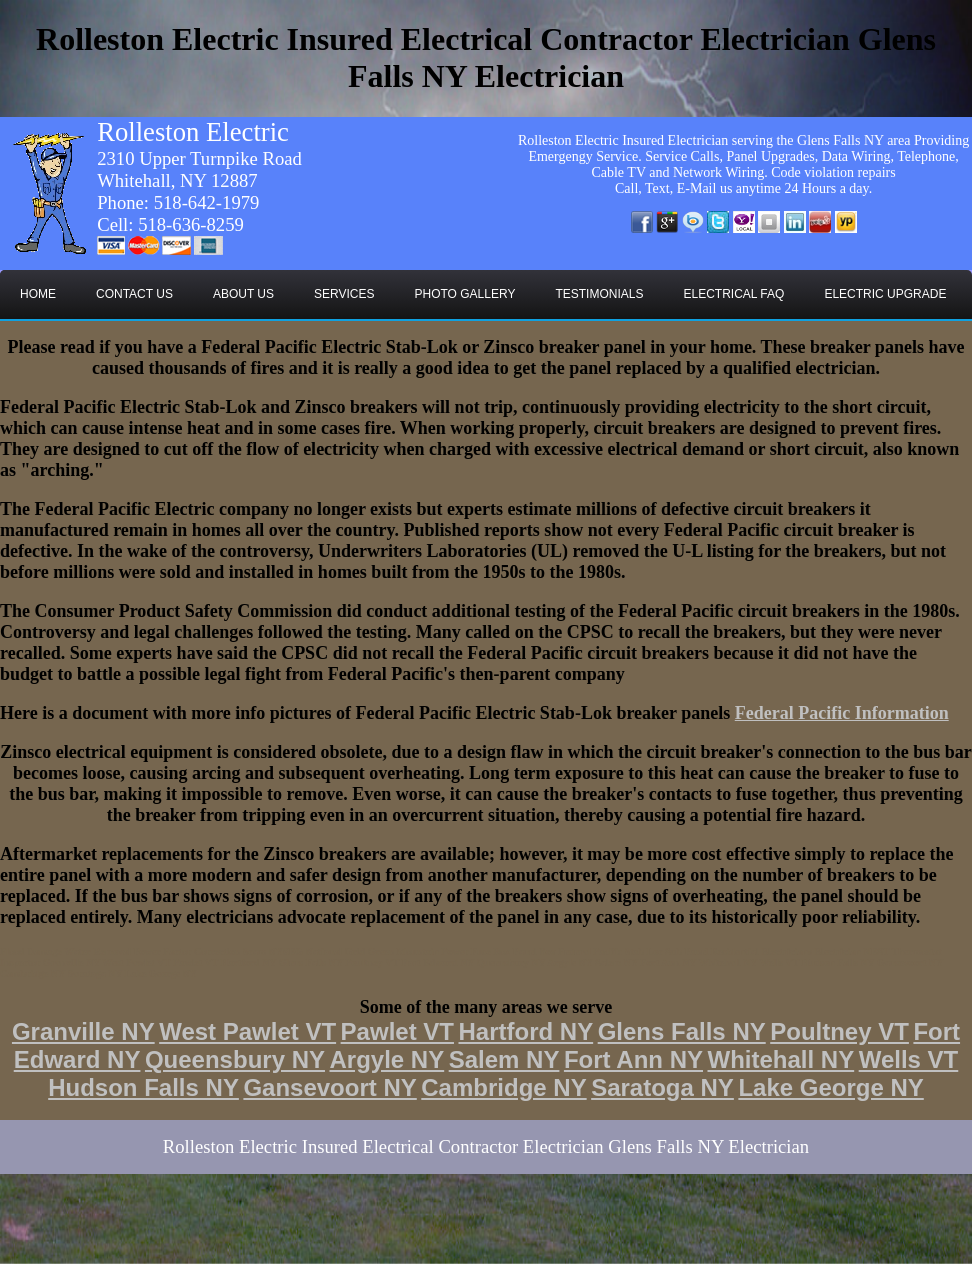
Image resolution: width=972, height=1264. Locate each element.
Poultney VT (839, 1031)
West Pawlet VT (247, 1031)
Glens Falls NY (682, 1031)
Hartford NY (525, 1031)
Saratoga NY (662, 1087)
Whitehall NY (781, 1059)
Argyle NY (386, 1059)
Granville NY (83, 1031)
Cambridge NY (503, 1087)
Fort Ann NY (633, 1059)
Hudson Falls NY (143, 1087)
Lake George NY (830, 1087)
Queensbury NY (235, 1059)
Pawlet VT (397, 1031)
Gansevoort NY (329, 1087)
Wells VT (909, 1059)
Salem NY (504, 1059)
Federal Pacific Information (842, 713)
